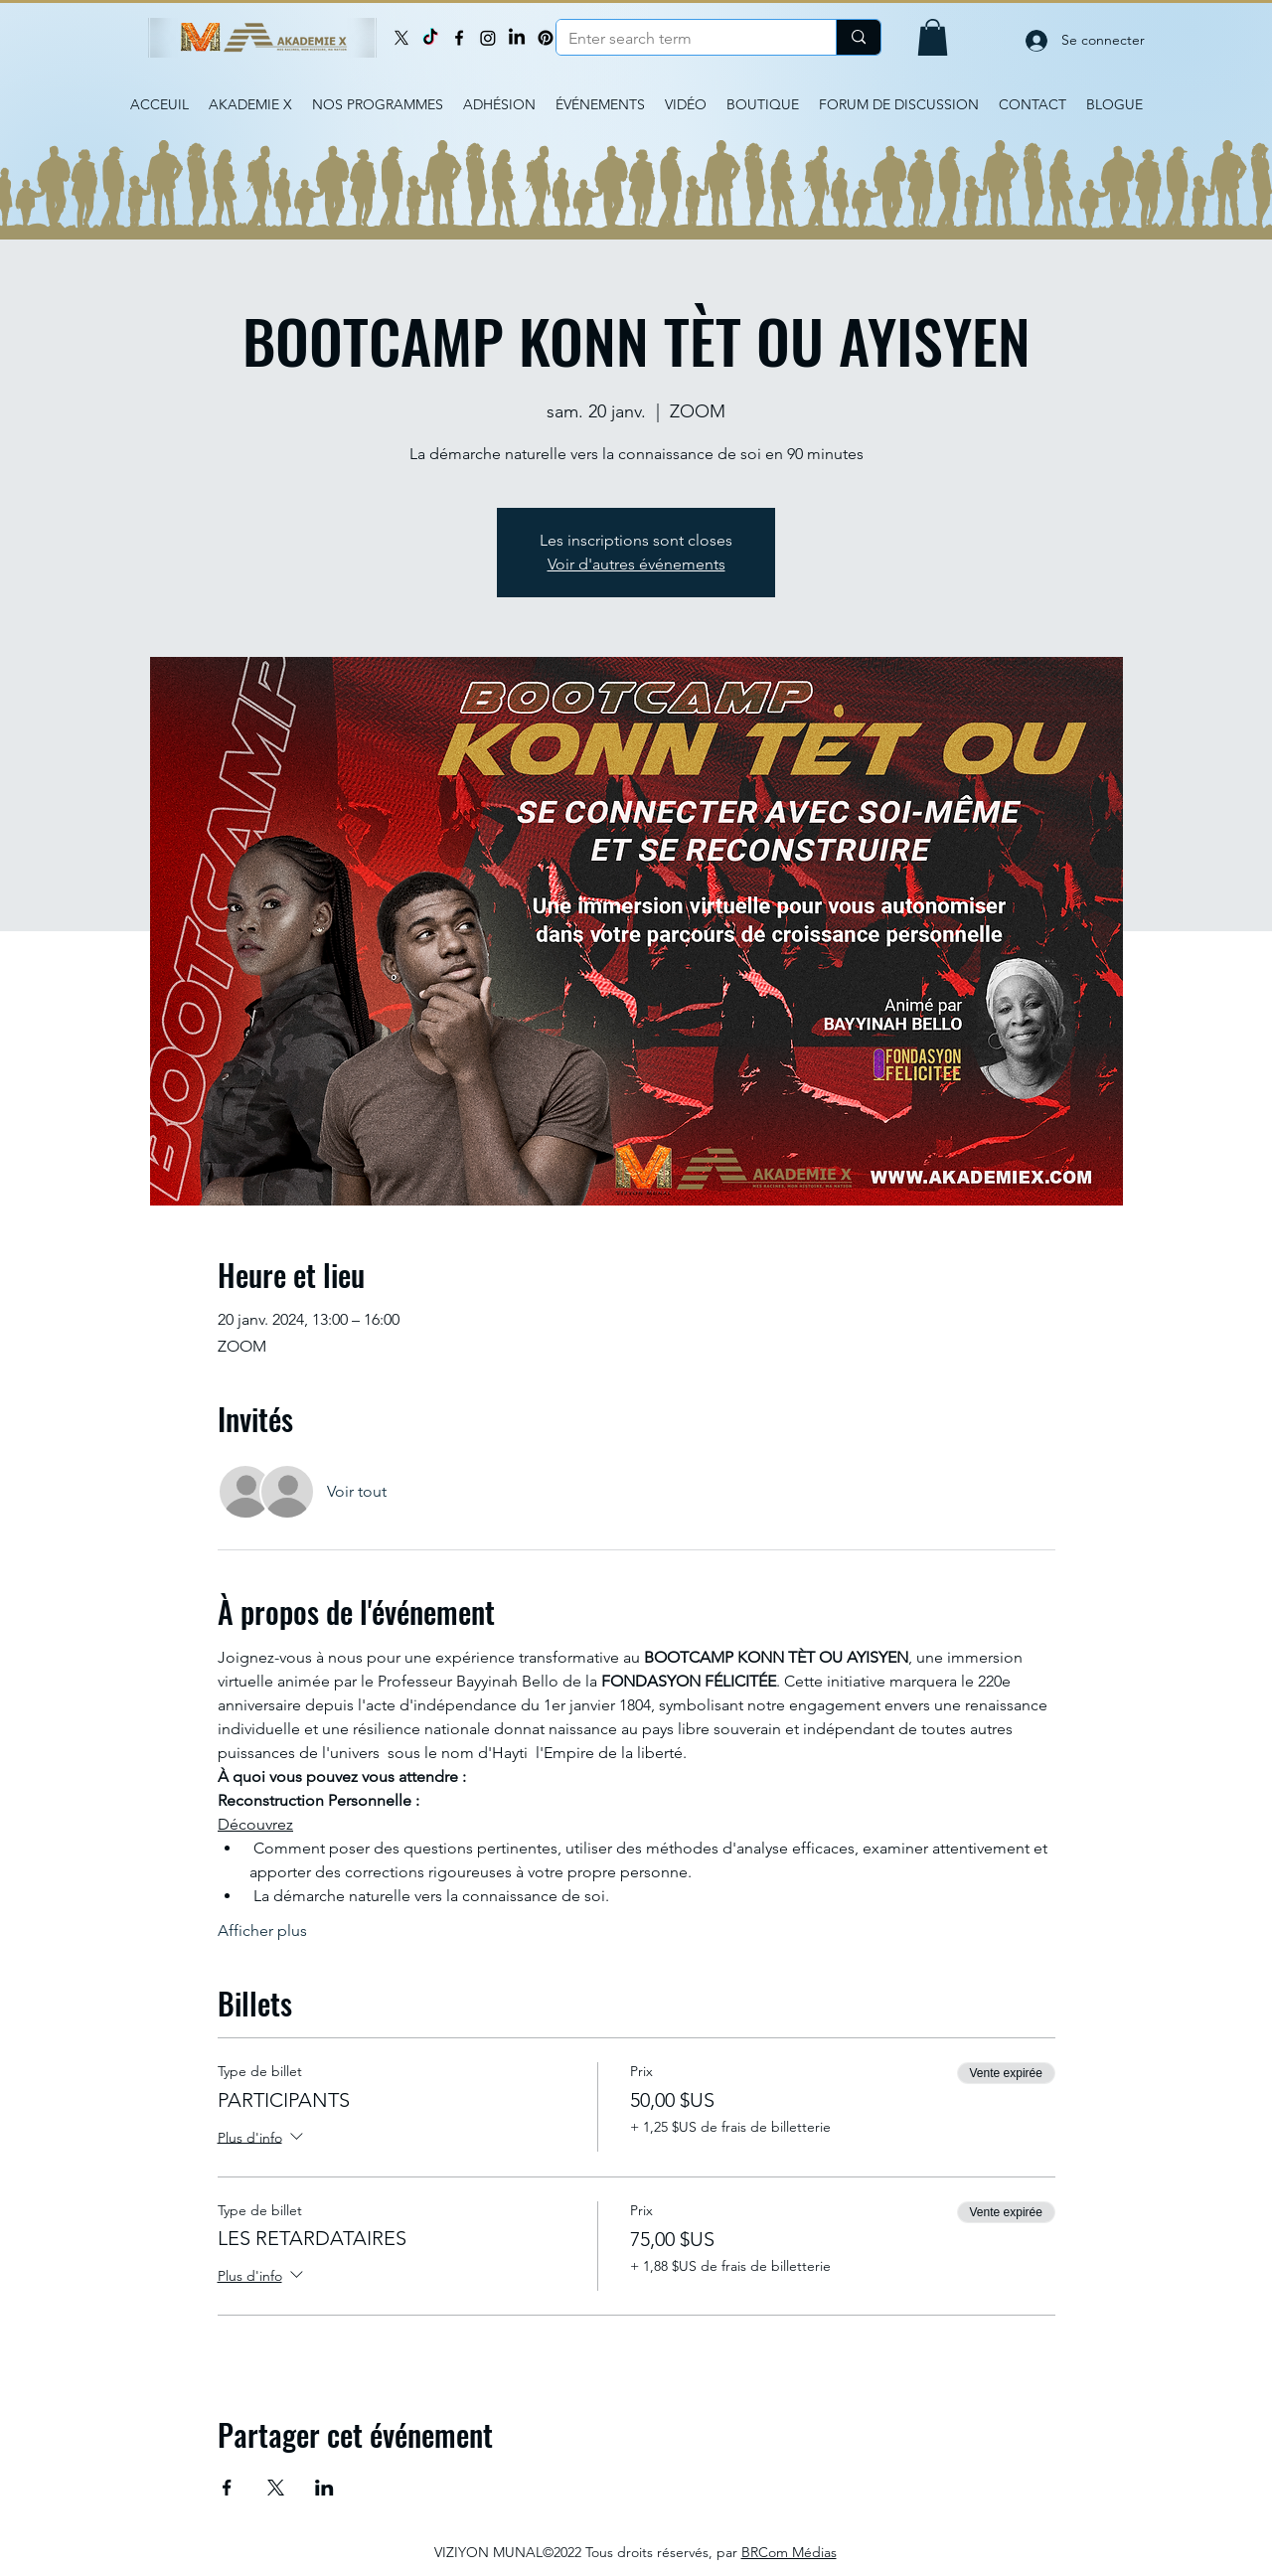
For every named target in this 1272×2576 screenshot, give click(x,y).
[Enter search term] (681, 39)
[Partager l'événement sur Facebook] (227, 2488)
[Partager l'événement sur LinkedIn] (324, 2488)
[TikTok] (430, 38)
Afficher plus (262, 1930)
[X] (401, 38)
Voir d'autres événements (636, 564)
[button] (932, 37)
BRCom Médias (789, 2552)
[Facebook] (459, 38)
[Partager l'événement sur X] (275, 2488)
